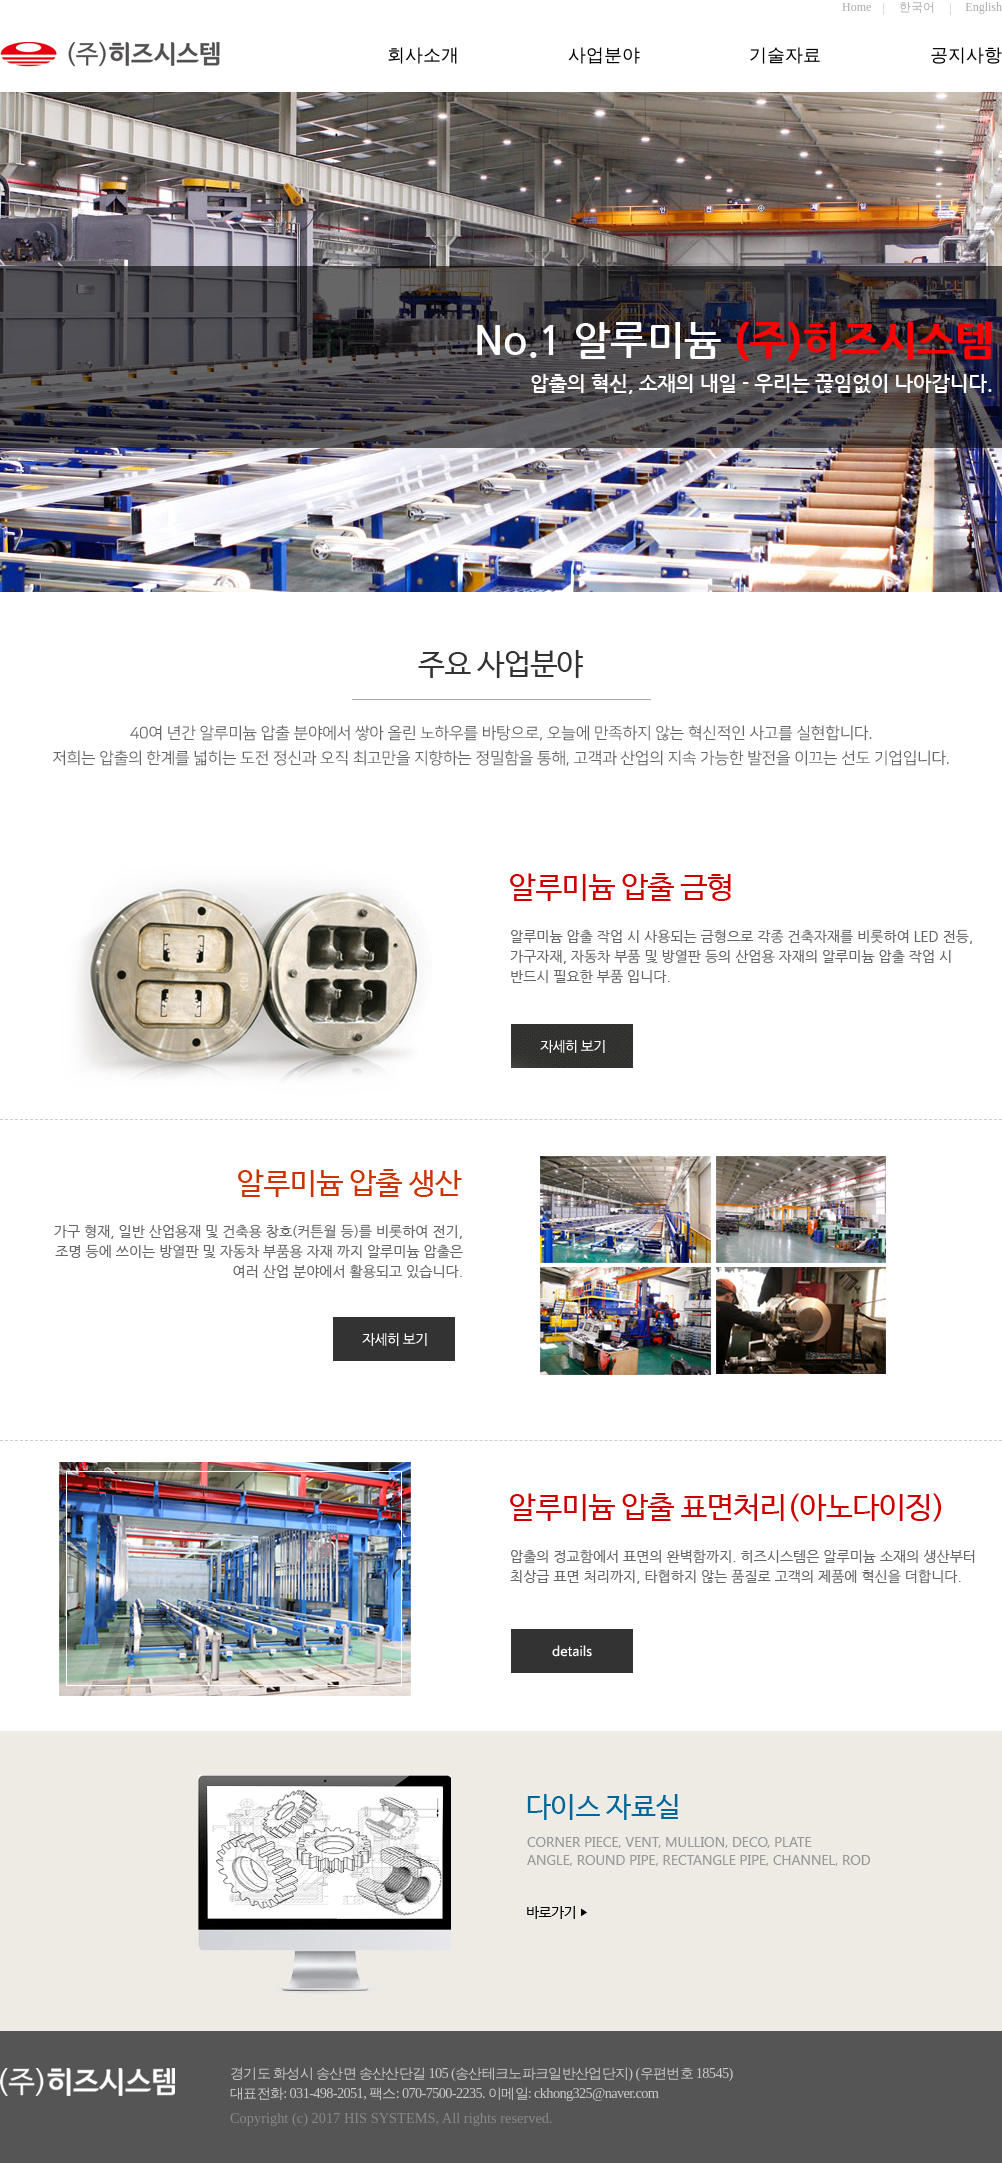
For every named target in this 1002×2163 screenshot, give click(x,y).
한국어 (917, 7)
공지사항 (966, 55)
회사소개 (423, 55)
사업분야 (604, 55)
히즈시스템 (130, 68)
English (983, 7)
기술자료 (785, 55)
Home (856, 7)
